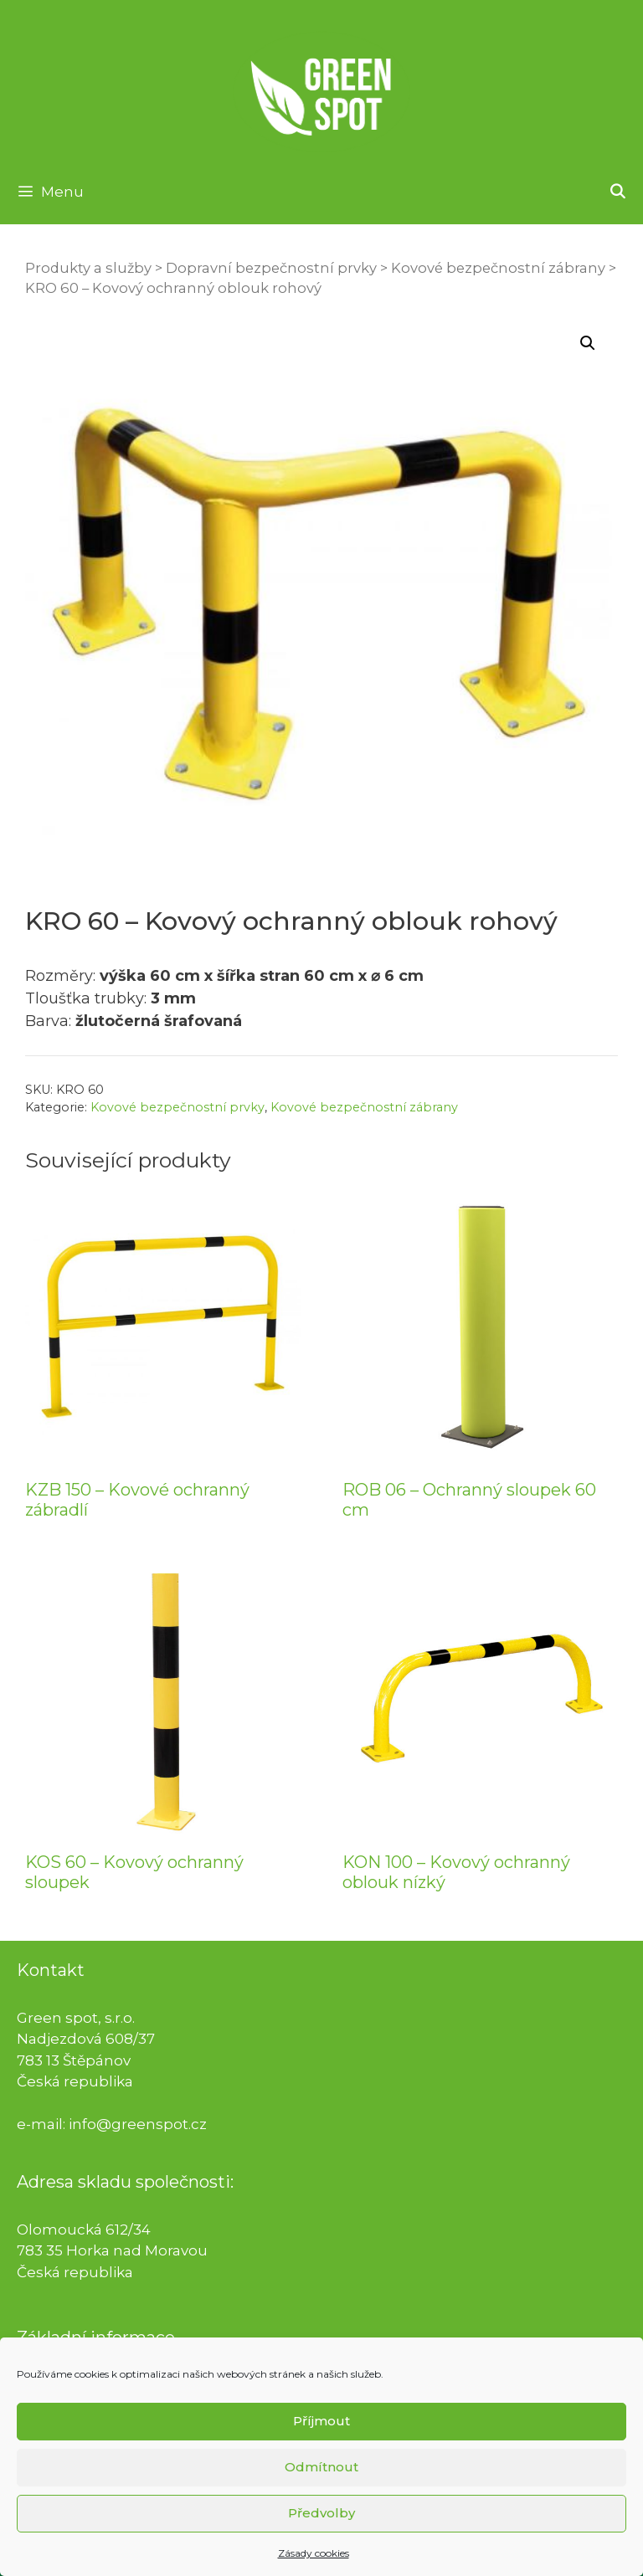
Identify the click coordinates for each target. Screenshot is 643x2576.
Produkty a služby (88, 267)
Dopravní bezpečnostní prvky (271, 267)
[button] (588, 343)
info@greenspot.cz (138, 2124)
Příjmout (321, 2438)
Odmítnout (321, 2484)
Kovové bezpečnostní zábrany (498, 267)
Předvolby (321, 2530)
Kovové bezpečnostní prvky (177, 1107)
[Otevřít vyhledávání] (617, 191)
